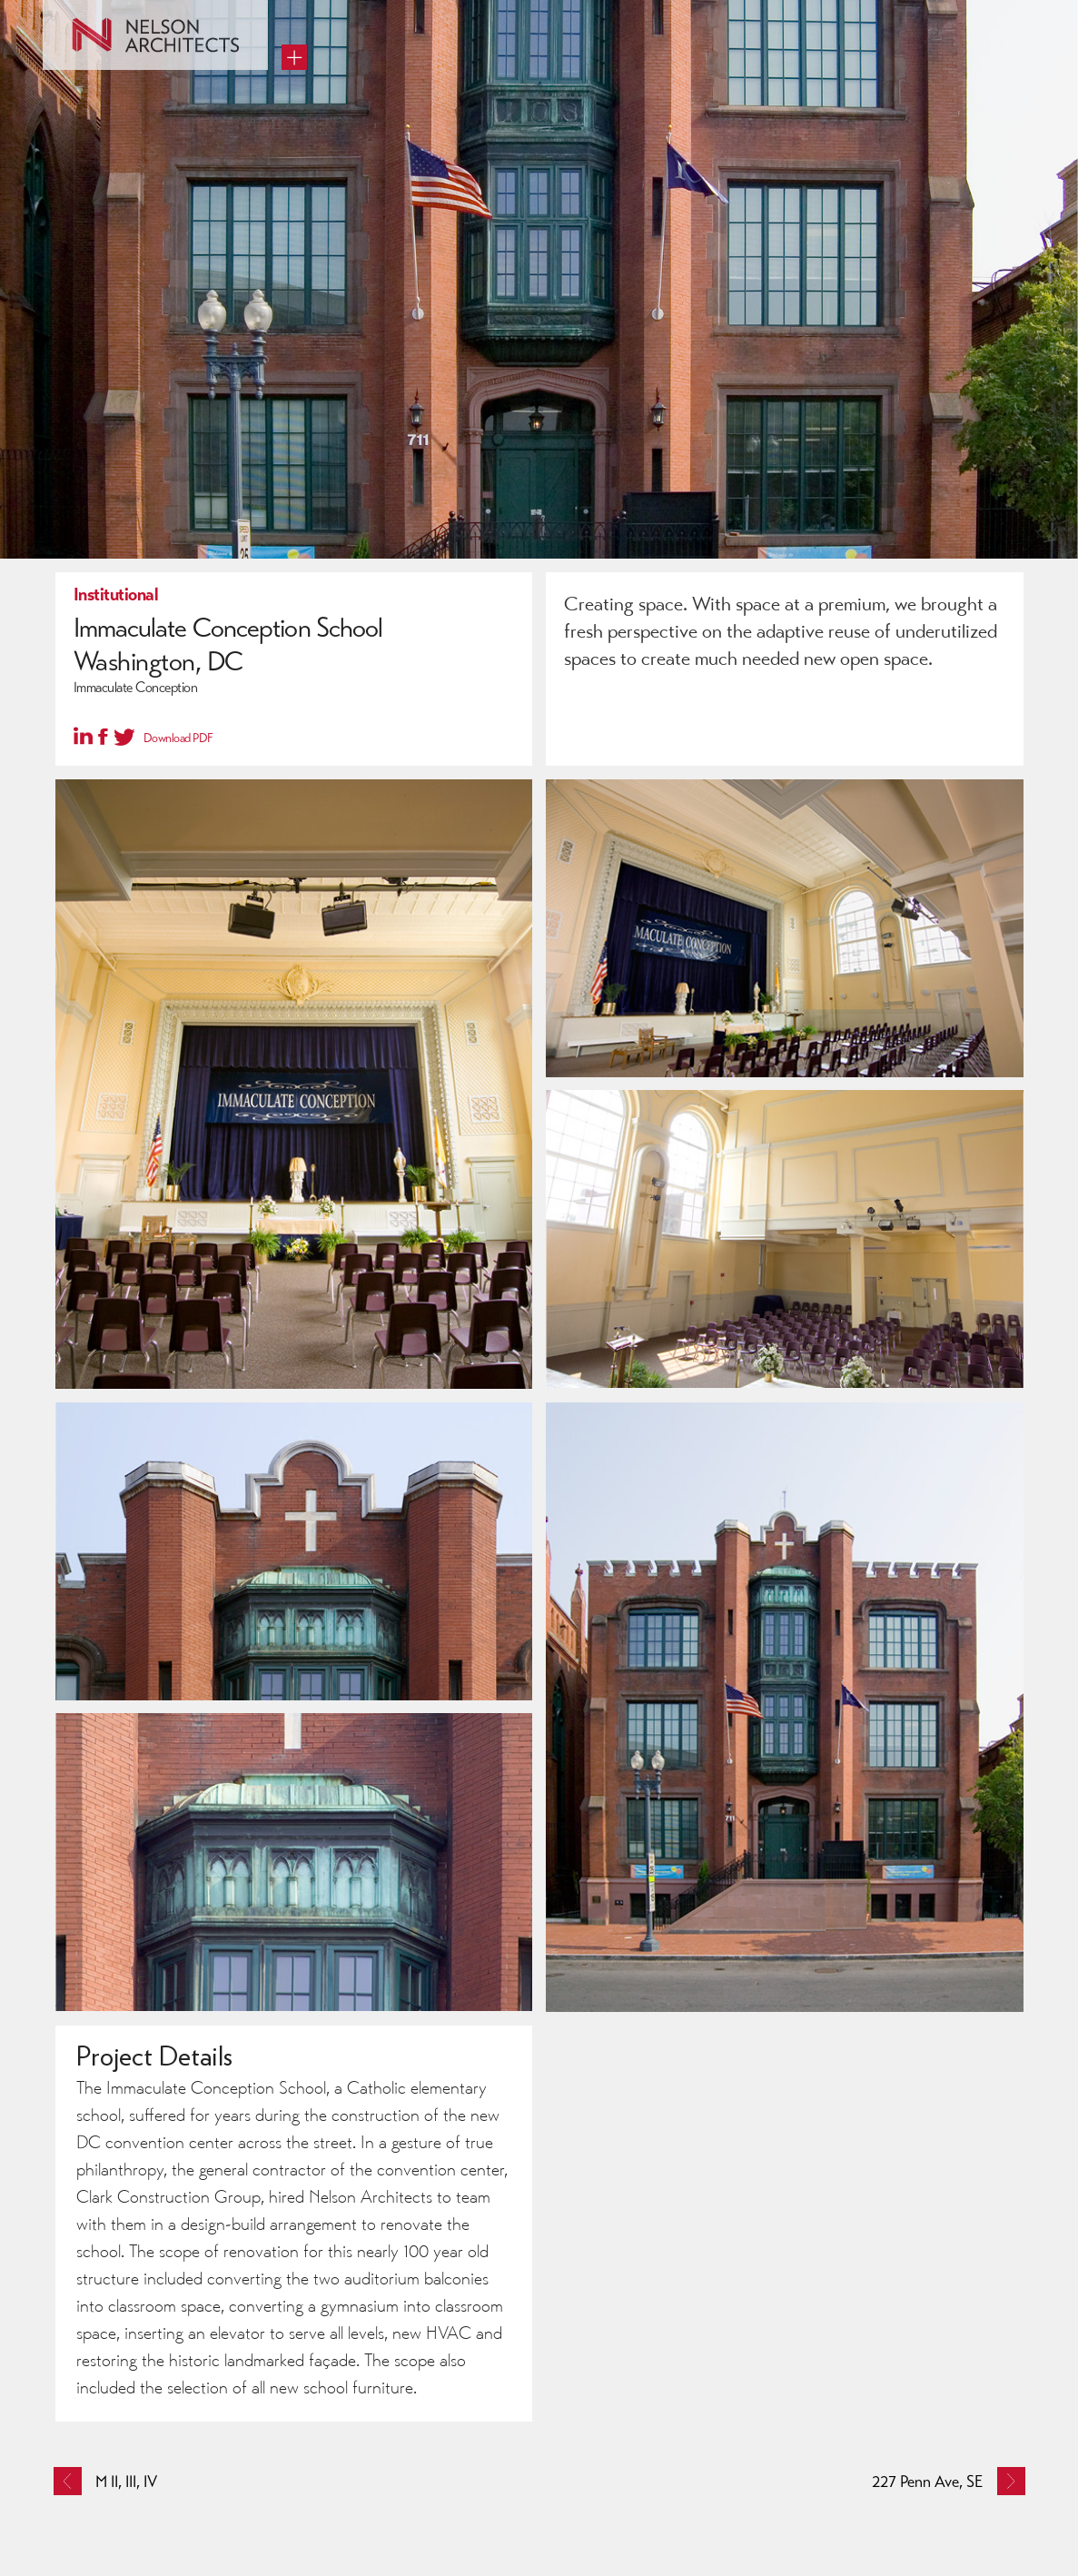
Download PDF (178, 738)
